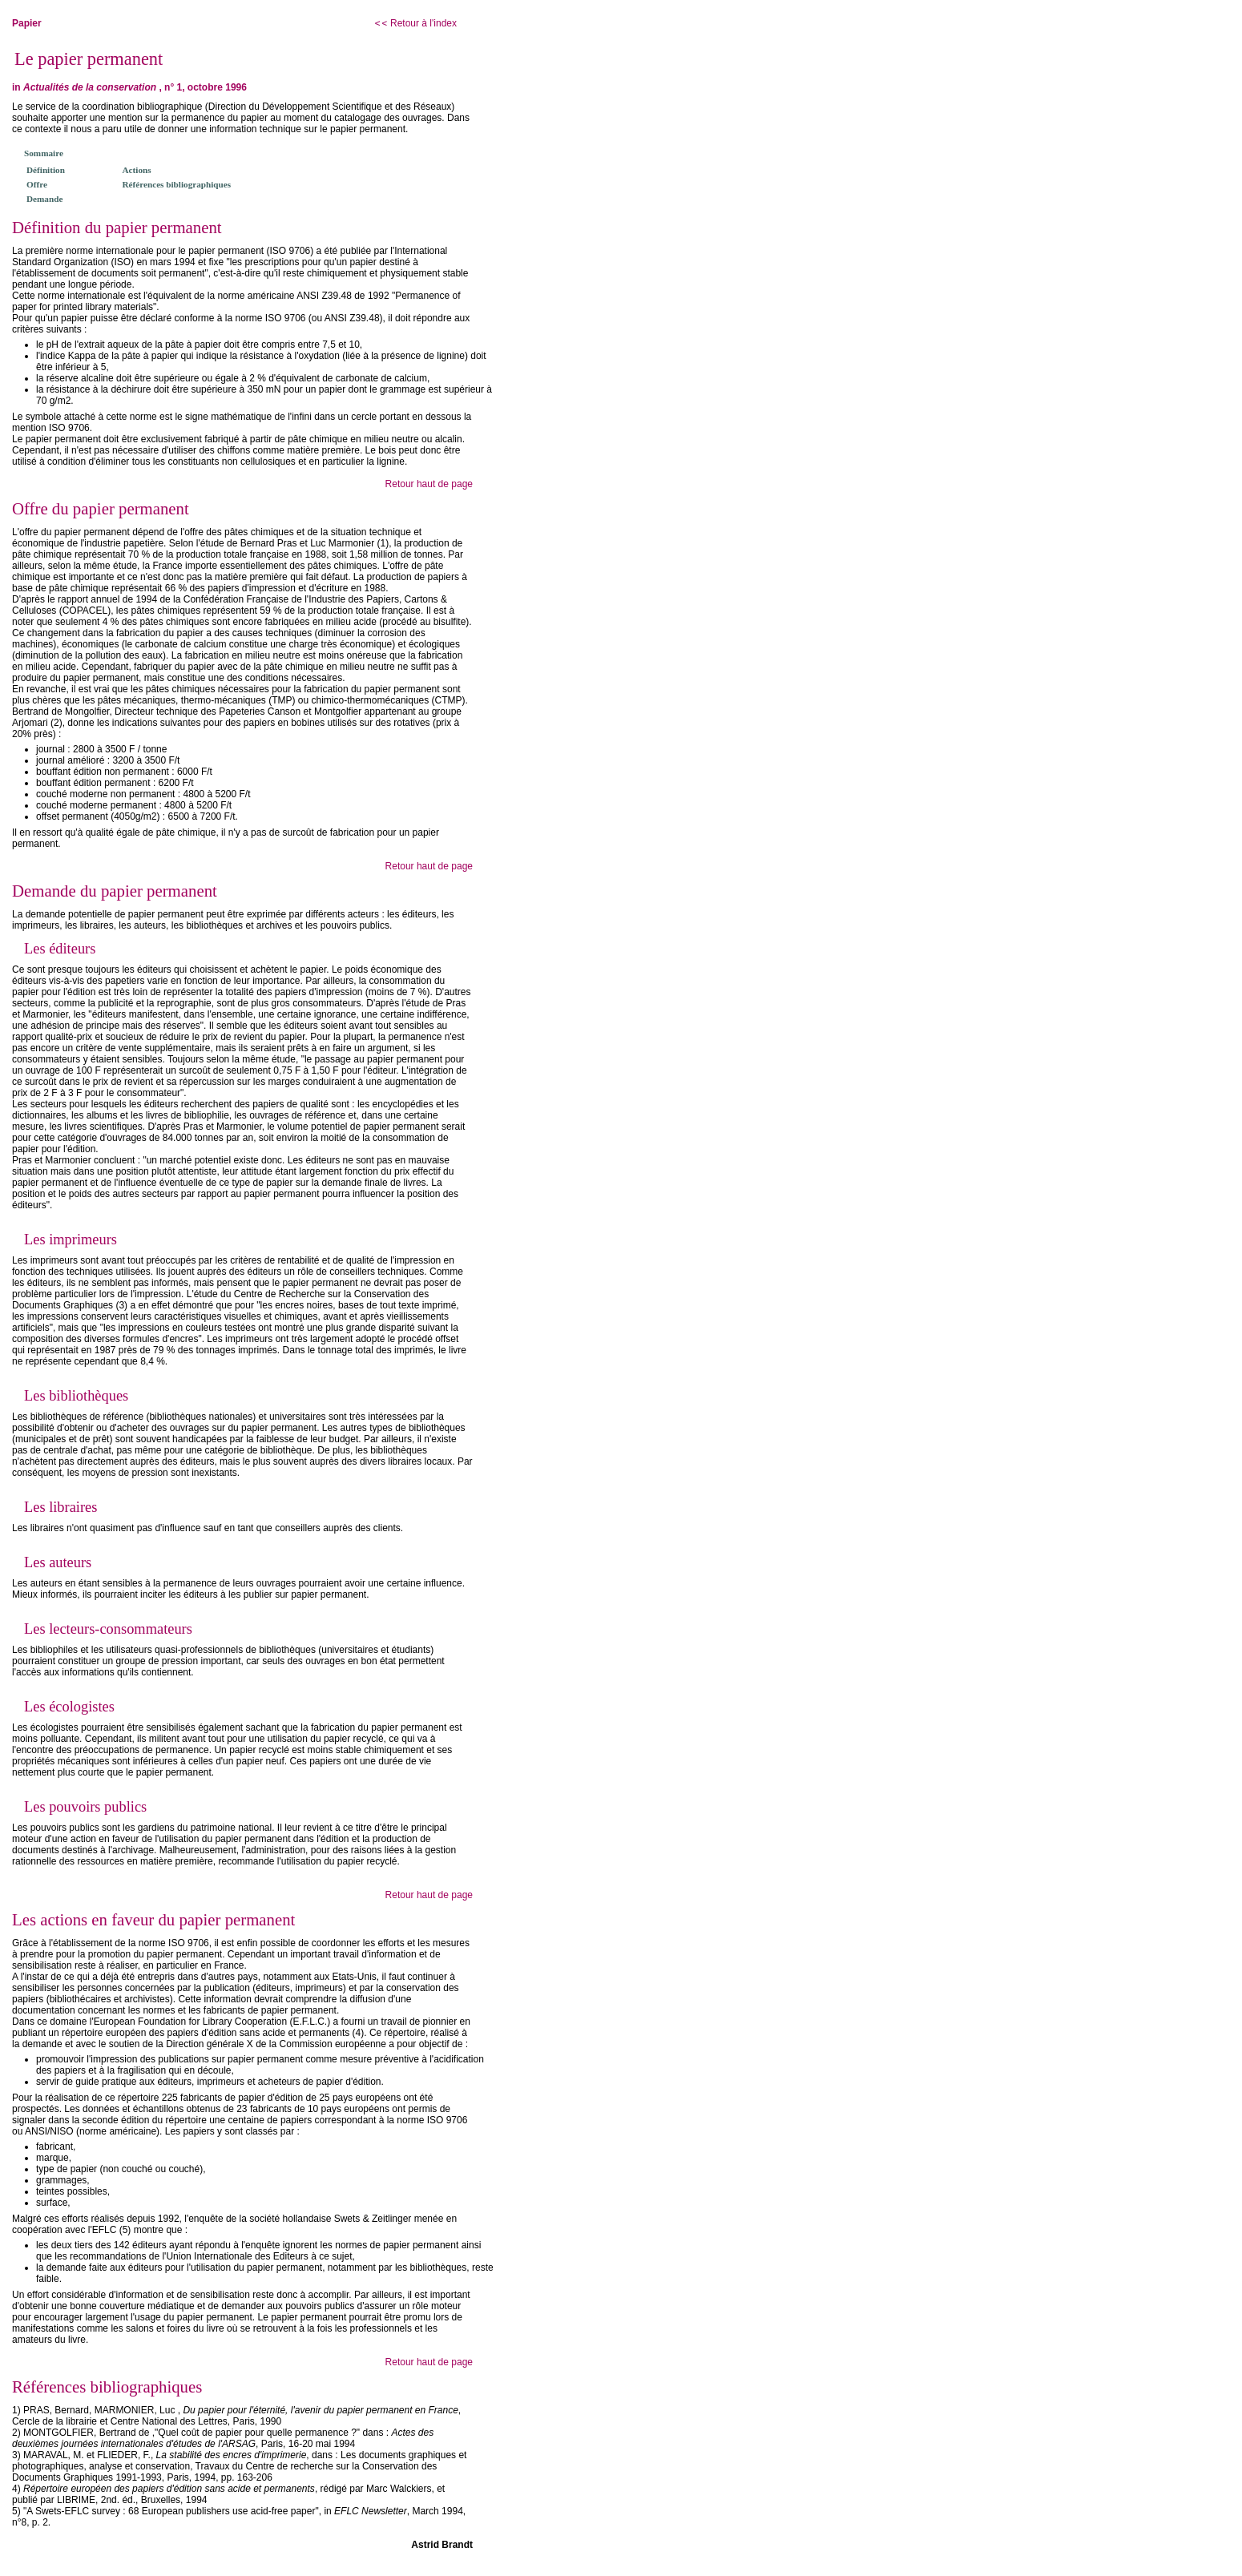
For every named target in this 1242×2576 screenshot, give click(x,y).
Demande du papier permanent (114, 890)
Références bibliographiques (177, 184)
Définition (45, 170)
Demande (44, 199)
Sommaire (43, 153)
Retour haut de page (429, 484)
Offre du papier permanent (100, 508)
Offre (36, 184)
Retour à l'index (415, 23)
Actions (137, 170)
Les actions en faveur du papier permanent (153, 1919)
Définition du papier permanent (117, 227)
